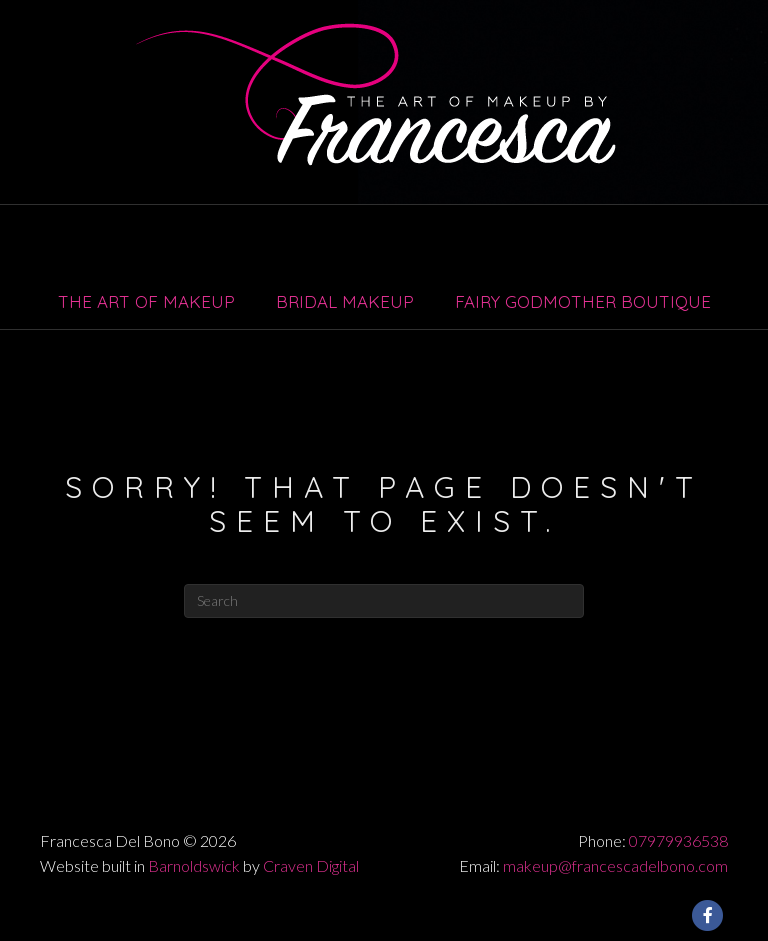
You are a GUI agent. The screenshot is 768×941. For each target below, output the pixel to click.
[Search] (384, 601)
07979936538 (678, 840)
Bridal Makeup (345, 301)
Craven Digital (311, 865)
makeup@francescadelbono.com (615, 865)
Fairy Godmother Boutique (583, 301)
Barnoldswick (194, 865)
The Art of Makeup (146, 301)
